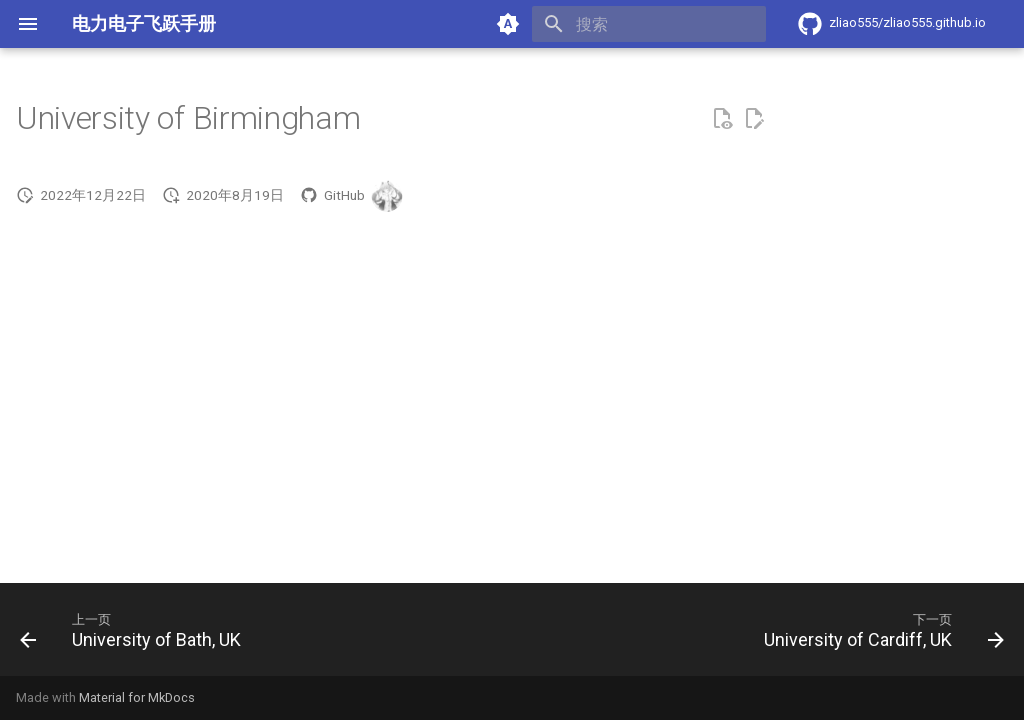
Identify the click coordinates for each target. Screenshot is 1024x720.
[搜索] (649, 24)
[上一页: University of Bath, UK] (135, 635)
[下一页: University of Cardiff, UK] (879, 635)
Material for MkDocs (137, 697)
